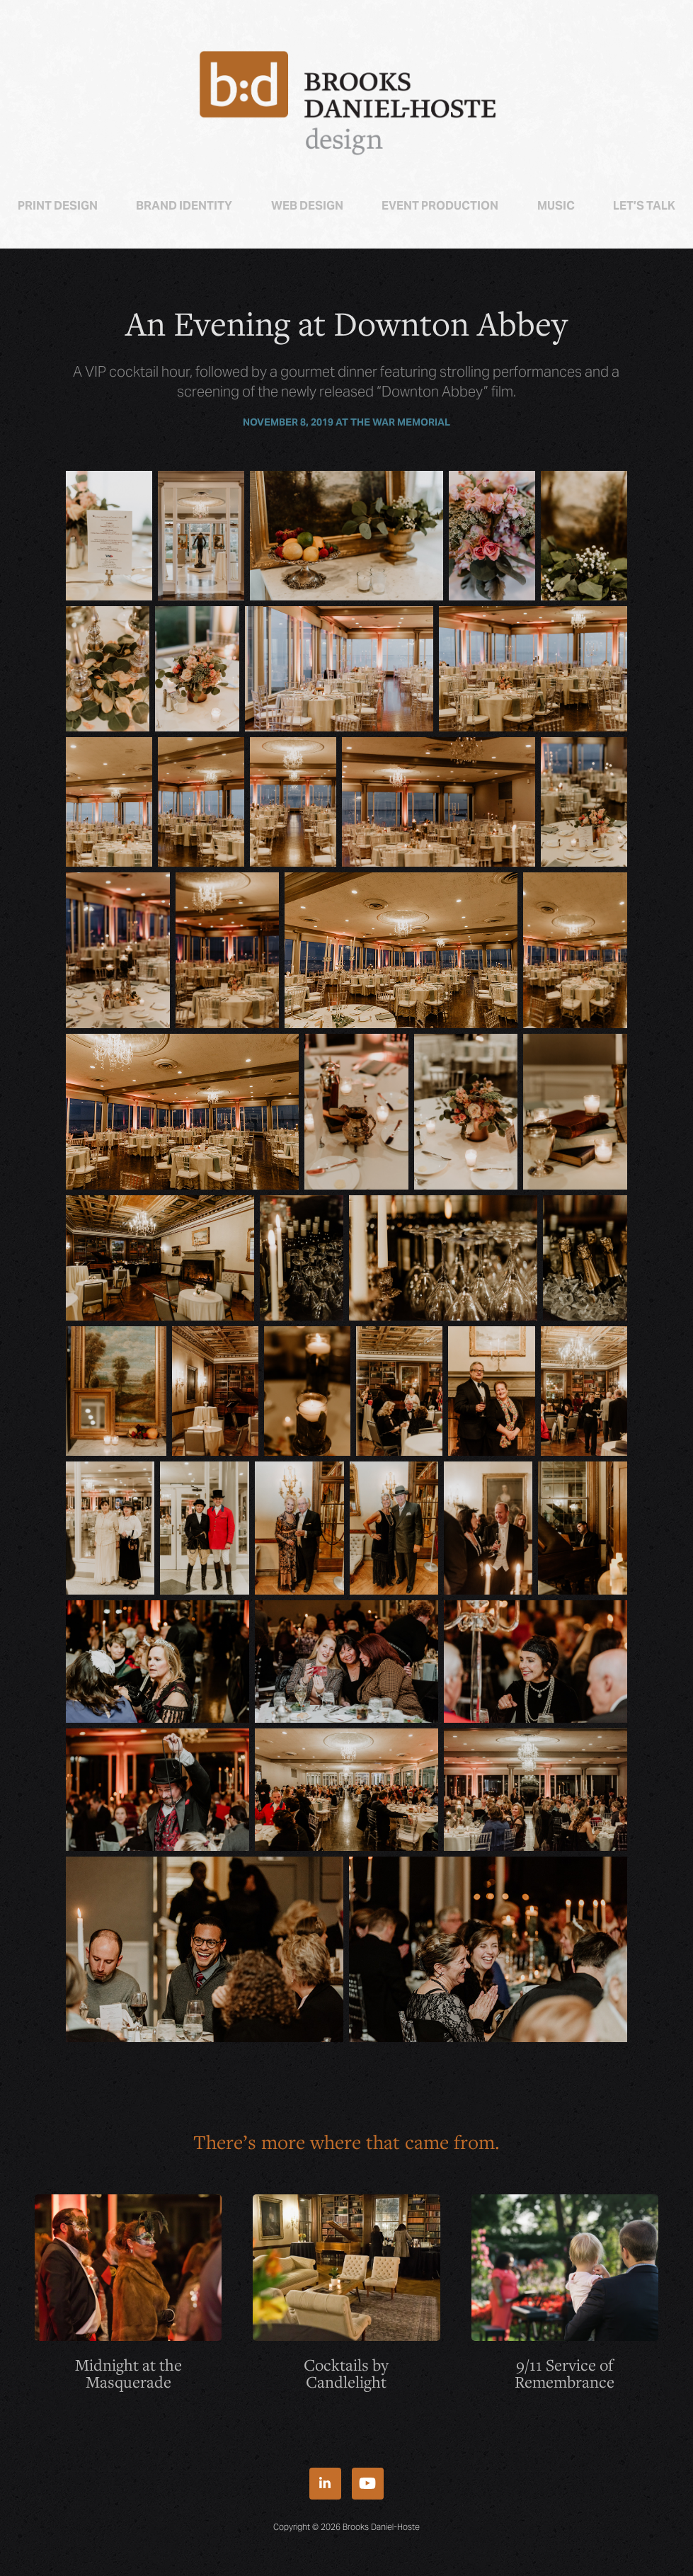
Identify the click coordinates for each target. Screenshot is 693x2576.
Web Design (307, 205)
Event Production (440, 205)
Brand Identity (184, 205)
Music (556, 205)
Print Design (58, 205)
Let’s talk (644, 205)
